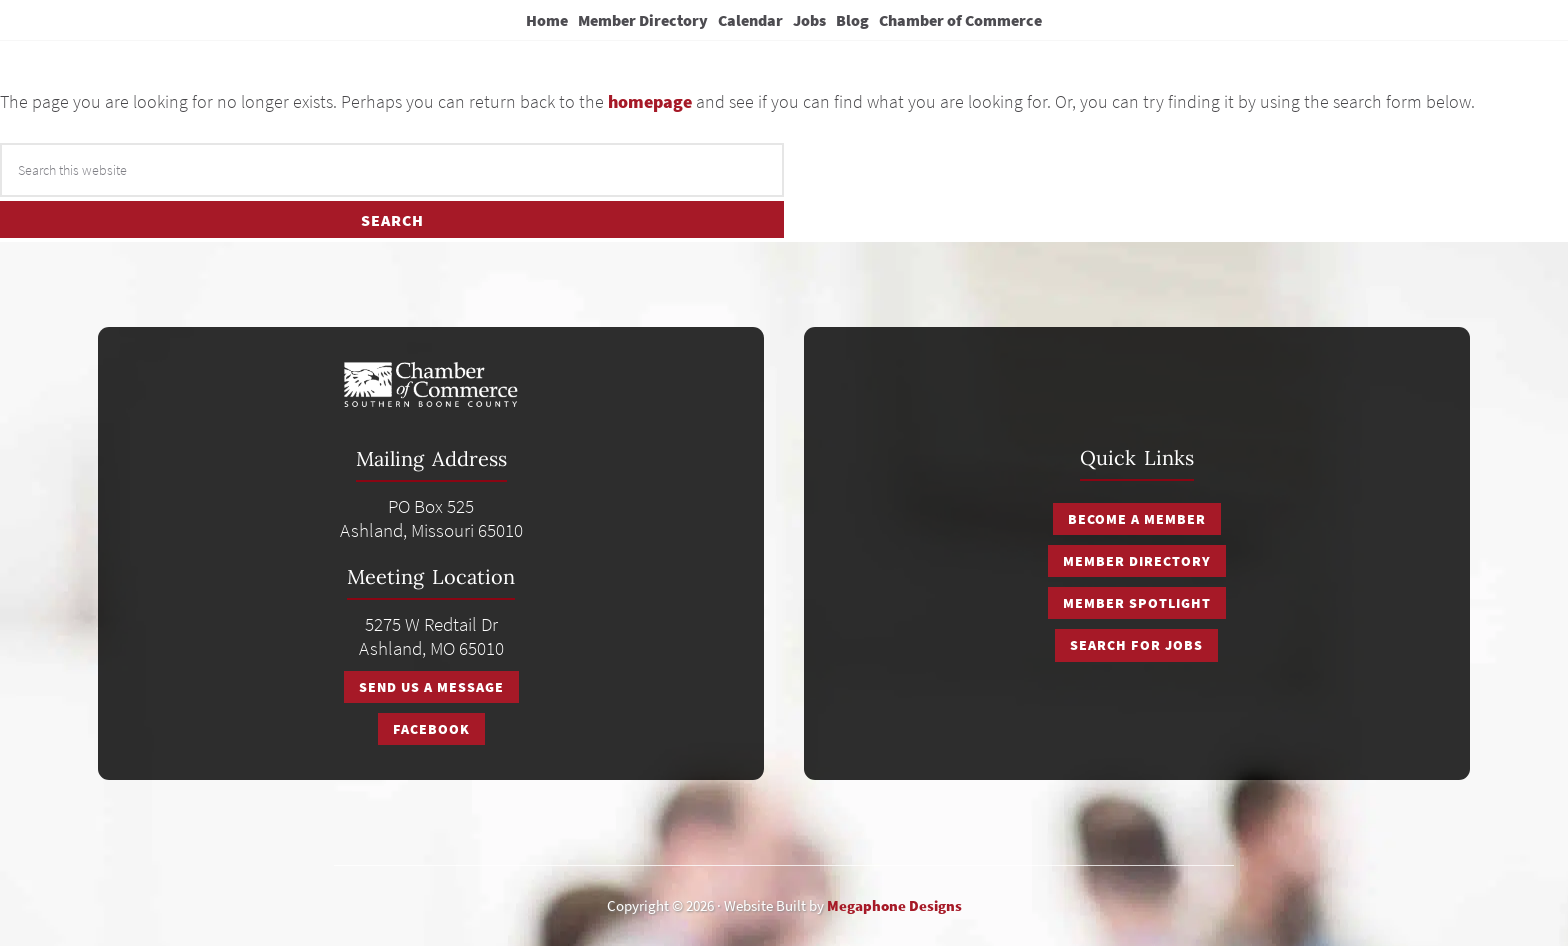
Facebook (431, 729)
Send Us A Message (431, 687)
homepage (650, 101)
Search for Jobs (1136, 645)
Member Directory (1137, 561)
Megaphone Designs (894, 905)
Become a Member (1137, 519)
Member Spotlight (1137, 603)
